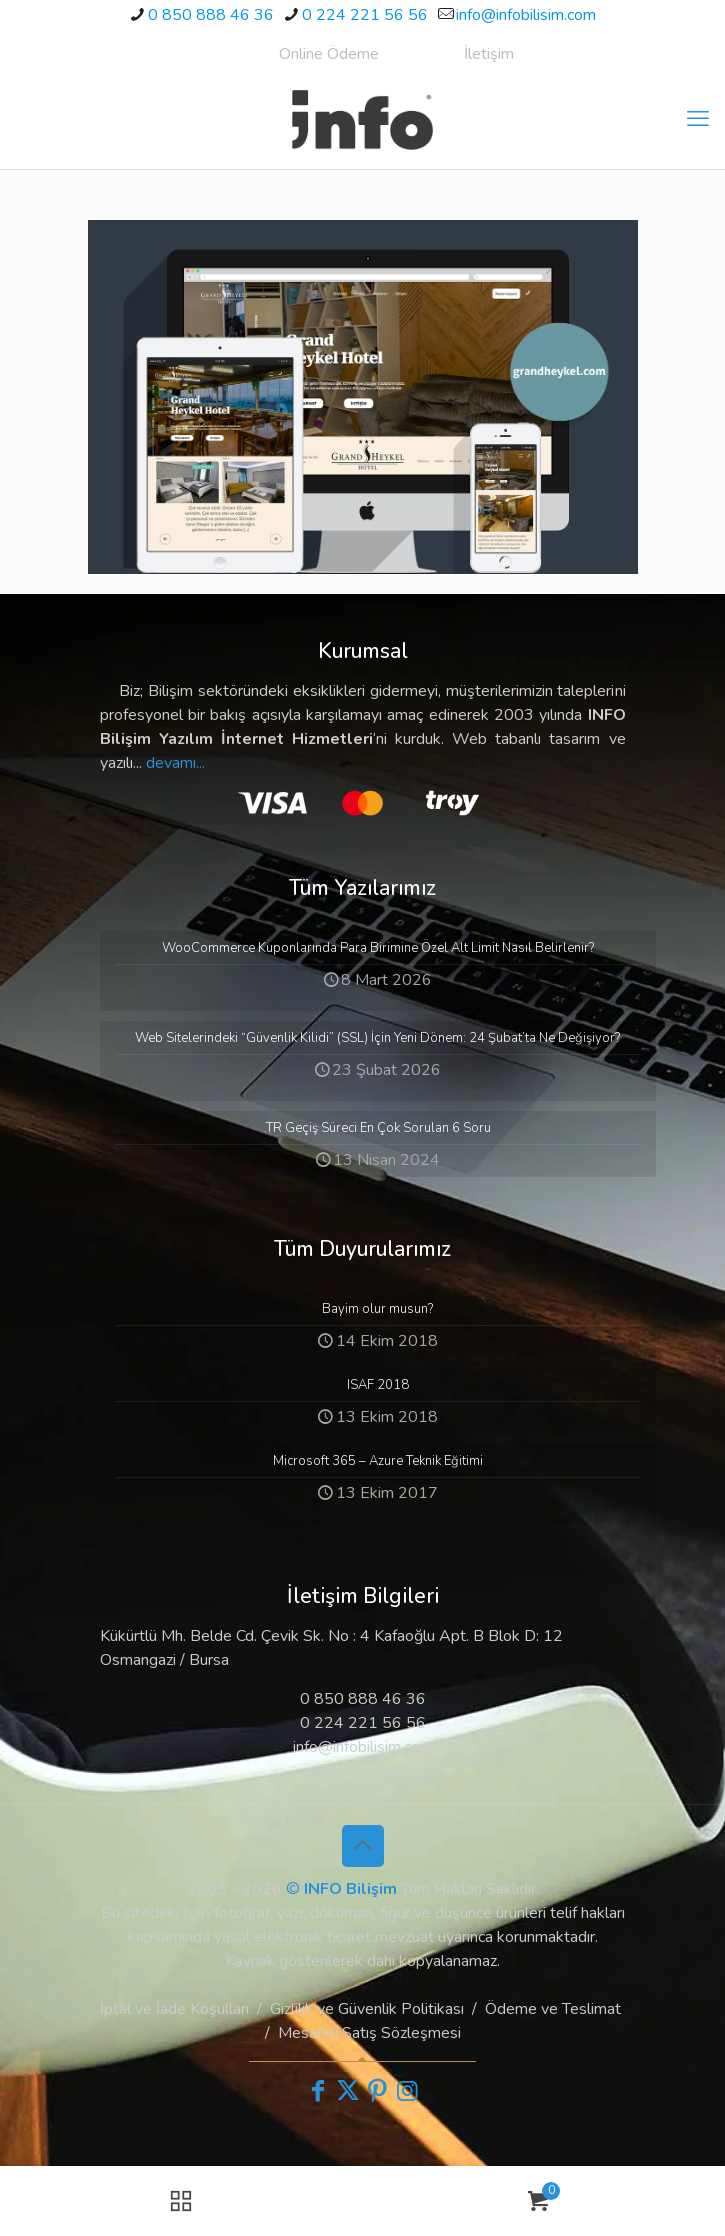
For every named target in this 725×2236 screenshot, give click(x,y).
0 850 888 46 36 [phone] (211, 15)
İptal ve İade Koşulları (174, 2009)
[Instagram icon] (408, 2091)
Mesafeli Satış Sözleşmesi (369, 2033)
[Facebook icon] (318, 2091)
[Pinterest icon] (378, 2091)
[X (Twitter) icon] (348, 2091)
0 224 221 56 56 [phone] (365, 15)
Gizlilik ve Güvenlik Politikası (367, 2009)
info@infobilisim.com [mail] (526, 15)
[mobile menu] (698, 119)
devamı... (175, 763)
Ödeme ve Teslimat (553, 2009)
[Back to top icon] (363, 1846)
